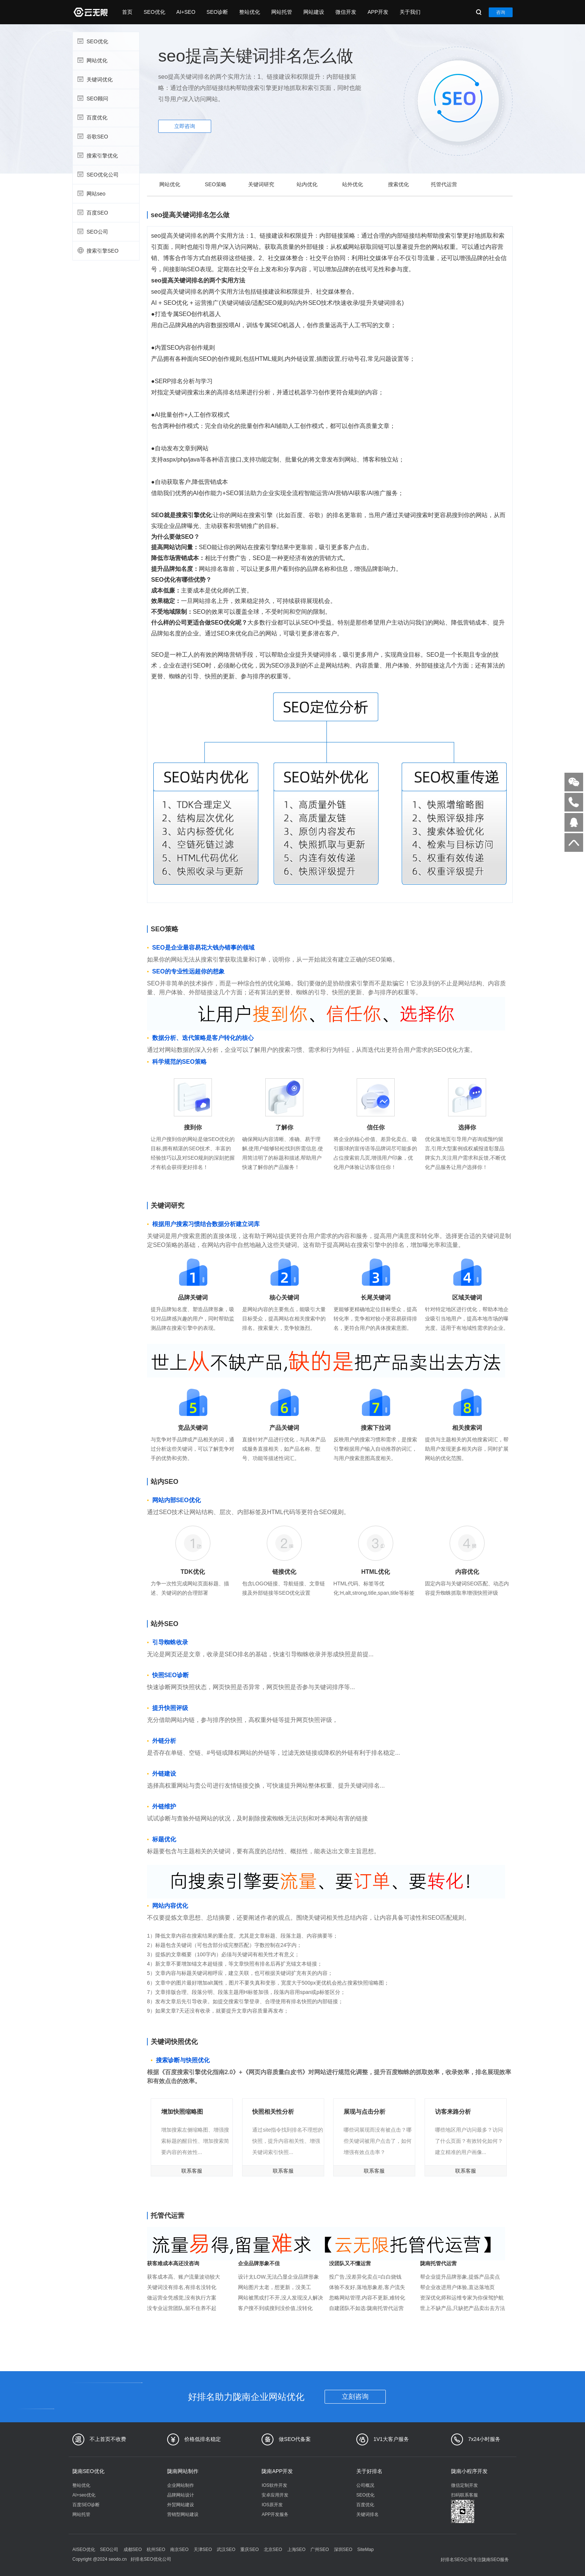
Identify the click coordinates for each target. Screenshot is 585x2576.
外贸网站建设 (180, 2504)
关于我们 (410, 12)
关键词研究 (261, 184)
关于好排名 (369, 2471)
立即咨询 (184, 126)
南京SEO (179, 2549)
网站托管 (281, 12)
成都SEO (132, 2549)
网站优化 (105, 60)
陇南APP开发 (277, 2471)
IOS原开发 (272, 2504)
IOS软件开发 (274, 2485)
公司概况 (365, 2485)
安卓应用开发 (275, 2495)
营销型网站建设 (182, 2514)
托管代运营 (444, 184)
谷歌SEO (105, 136)
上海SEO (296, 2549)
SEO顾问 (105, 98)
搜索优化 (398, 184)
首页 (127, 12)
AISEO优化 (83, 2549)
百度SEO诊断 (86, 2504)
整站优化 (249, 12)
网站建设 (313, 12)
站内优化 (307, 184)
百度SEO (105, 212)
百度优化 (105, 117)
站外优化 (352, 184)
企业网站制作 (180, 2485)
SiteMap (365, 2549)
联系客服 (191, 2171)
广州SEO (319, 2549)
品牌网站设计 (180, 2495)
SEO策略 (215, 184)
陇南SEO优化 (88, 2471)
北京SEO (273, 2549)
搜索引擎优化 (105, 155)
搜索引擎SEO (105, 250)
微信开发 (345, 12)
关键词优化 (105, 79)
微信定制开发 (464, 2485)
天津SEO (203, 2549)
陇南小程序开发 (469, 2471)
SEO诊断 (217, 12)
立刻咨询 (355, 2396)
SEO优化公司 (105, 174)
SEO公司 (105, 231)
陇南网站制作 (182, 2471)
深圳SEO (343, 2549)
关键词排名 (367, 2514)
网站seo (105, 193)
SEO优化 (154, 12)
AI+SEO (185, 12)
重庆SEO (249, 2549)
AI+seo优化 (84, 2495)
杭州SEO (156, 2549)
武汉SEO (226, 2549)
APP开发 (377, 12)
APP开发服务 (275, 2514)
